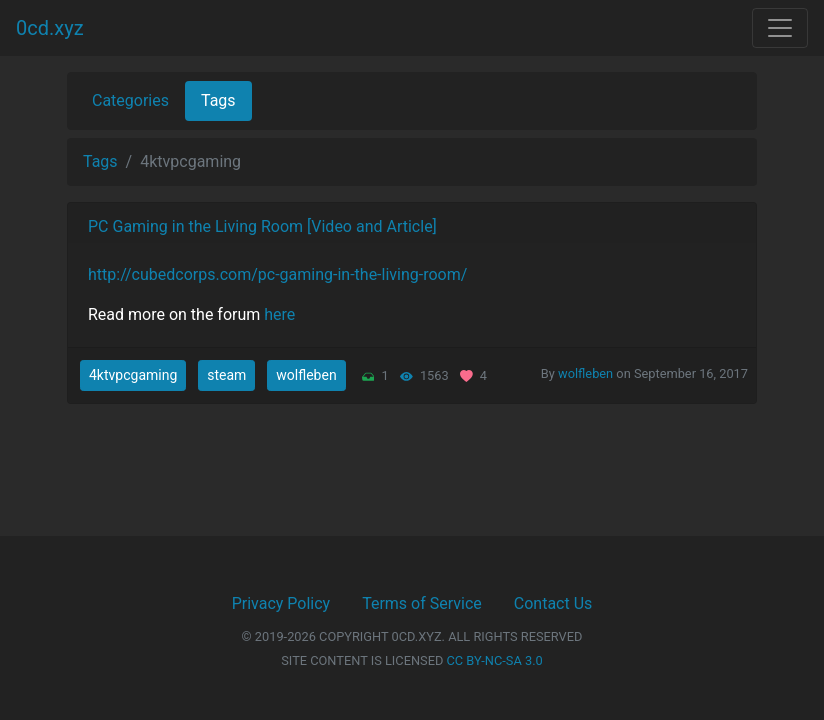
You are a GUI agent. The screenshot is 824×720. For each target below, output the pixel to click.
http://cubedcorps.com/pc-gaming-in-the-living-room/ (277, 274)
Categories (130, 100)
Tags (218, 100)
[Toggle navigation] (780, 28)
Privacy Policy (281, 603)
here (279, 314)
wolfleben (306, 375)
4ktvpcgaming (133, 375)
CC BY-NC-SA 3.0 (495, 660)
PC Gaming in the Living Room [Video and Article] (262, 226)
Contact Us (553, 603)
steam (226, 375)
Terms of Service (422, 603)
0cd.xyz (50, 28)
